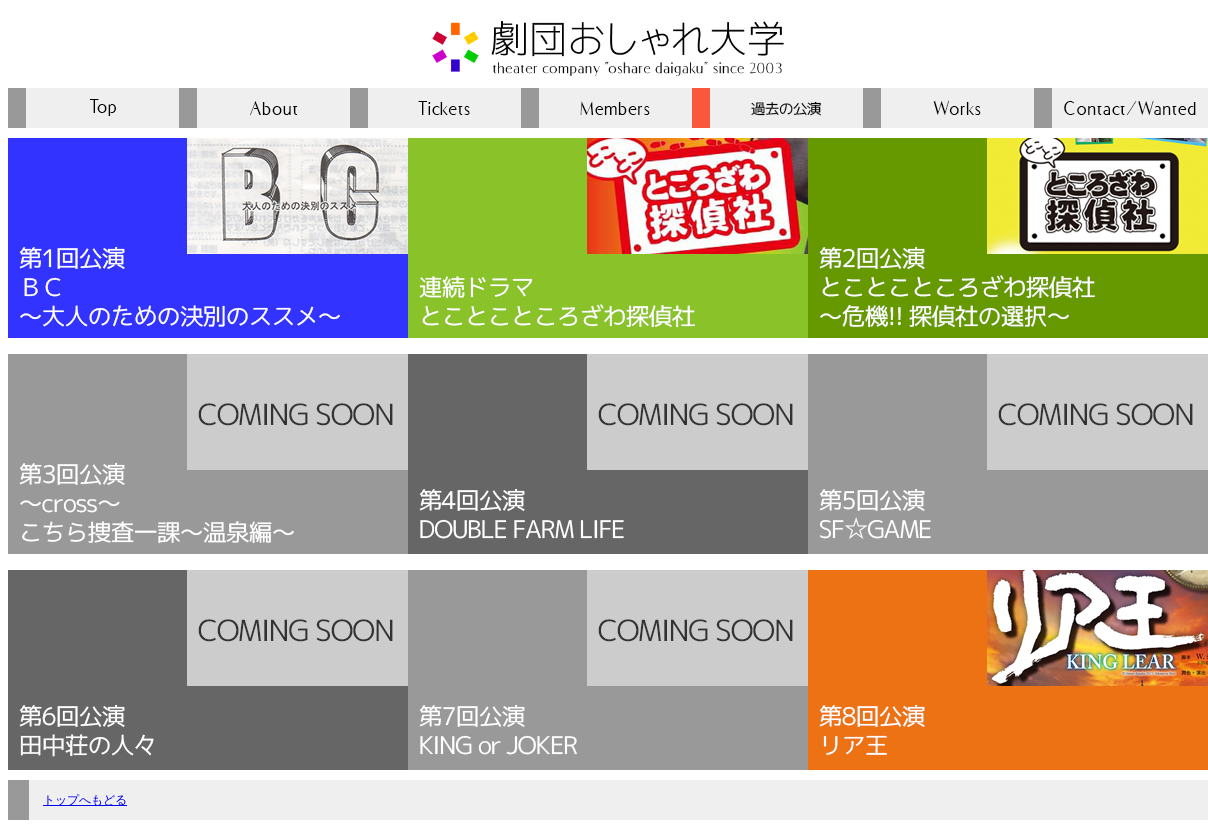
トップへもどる (85, 800)
